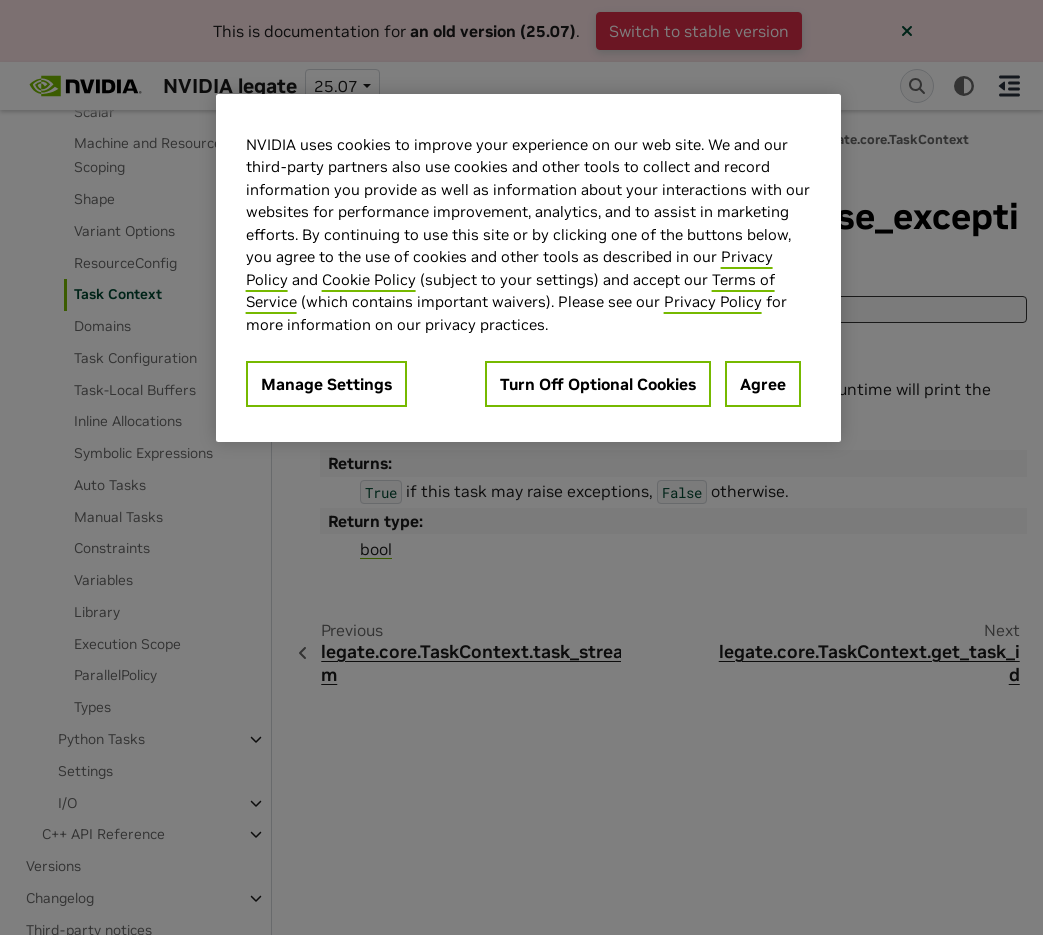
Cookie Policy (369, 279)
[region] (529, 268)
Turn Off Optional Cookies (598, 384)
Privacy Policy (713, 301)
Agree (763, 384)
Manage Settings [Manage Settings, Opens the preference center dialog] (326, 384)
